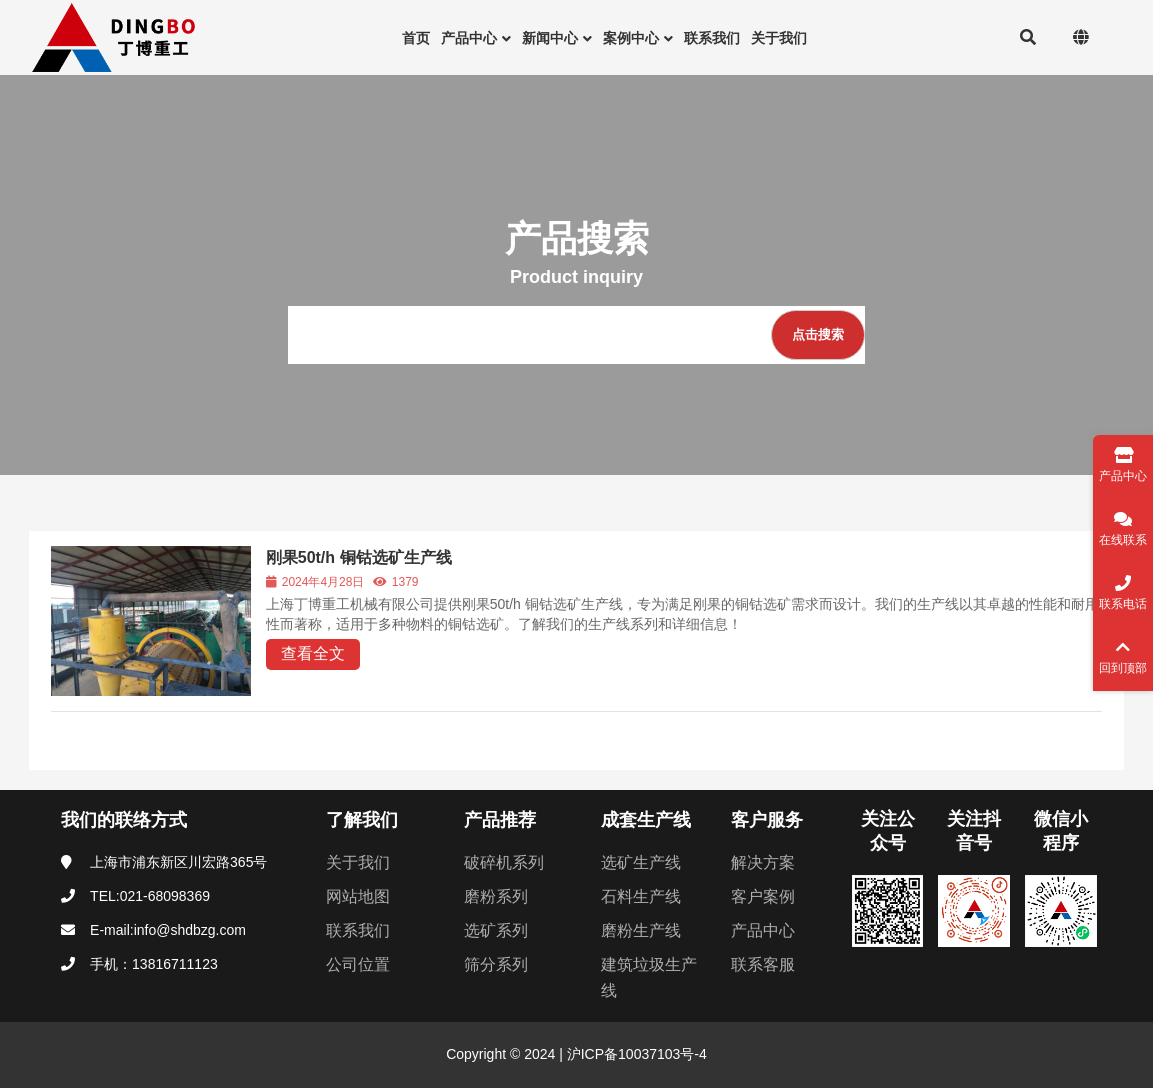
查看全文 (313, 653)
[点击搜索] (818, 335)
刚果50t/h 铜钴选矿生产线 (359, 557)
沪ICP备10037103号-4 (635, 1054)
